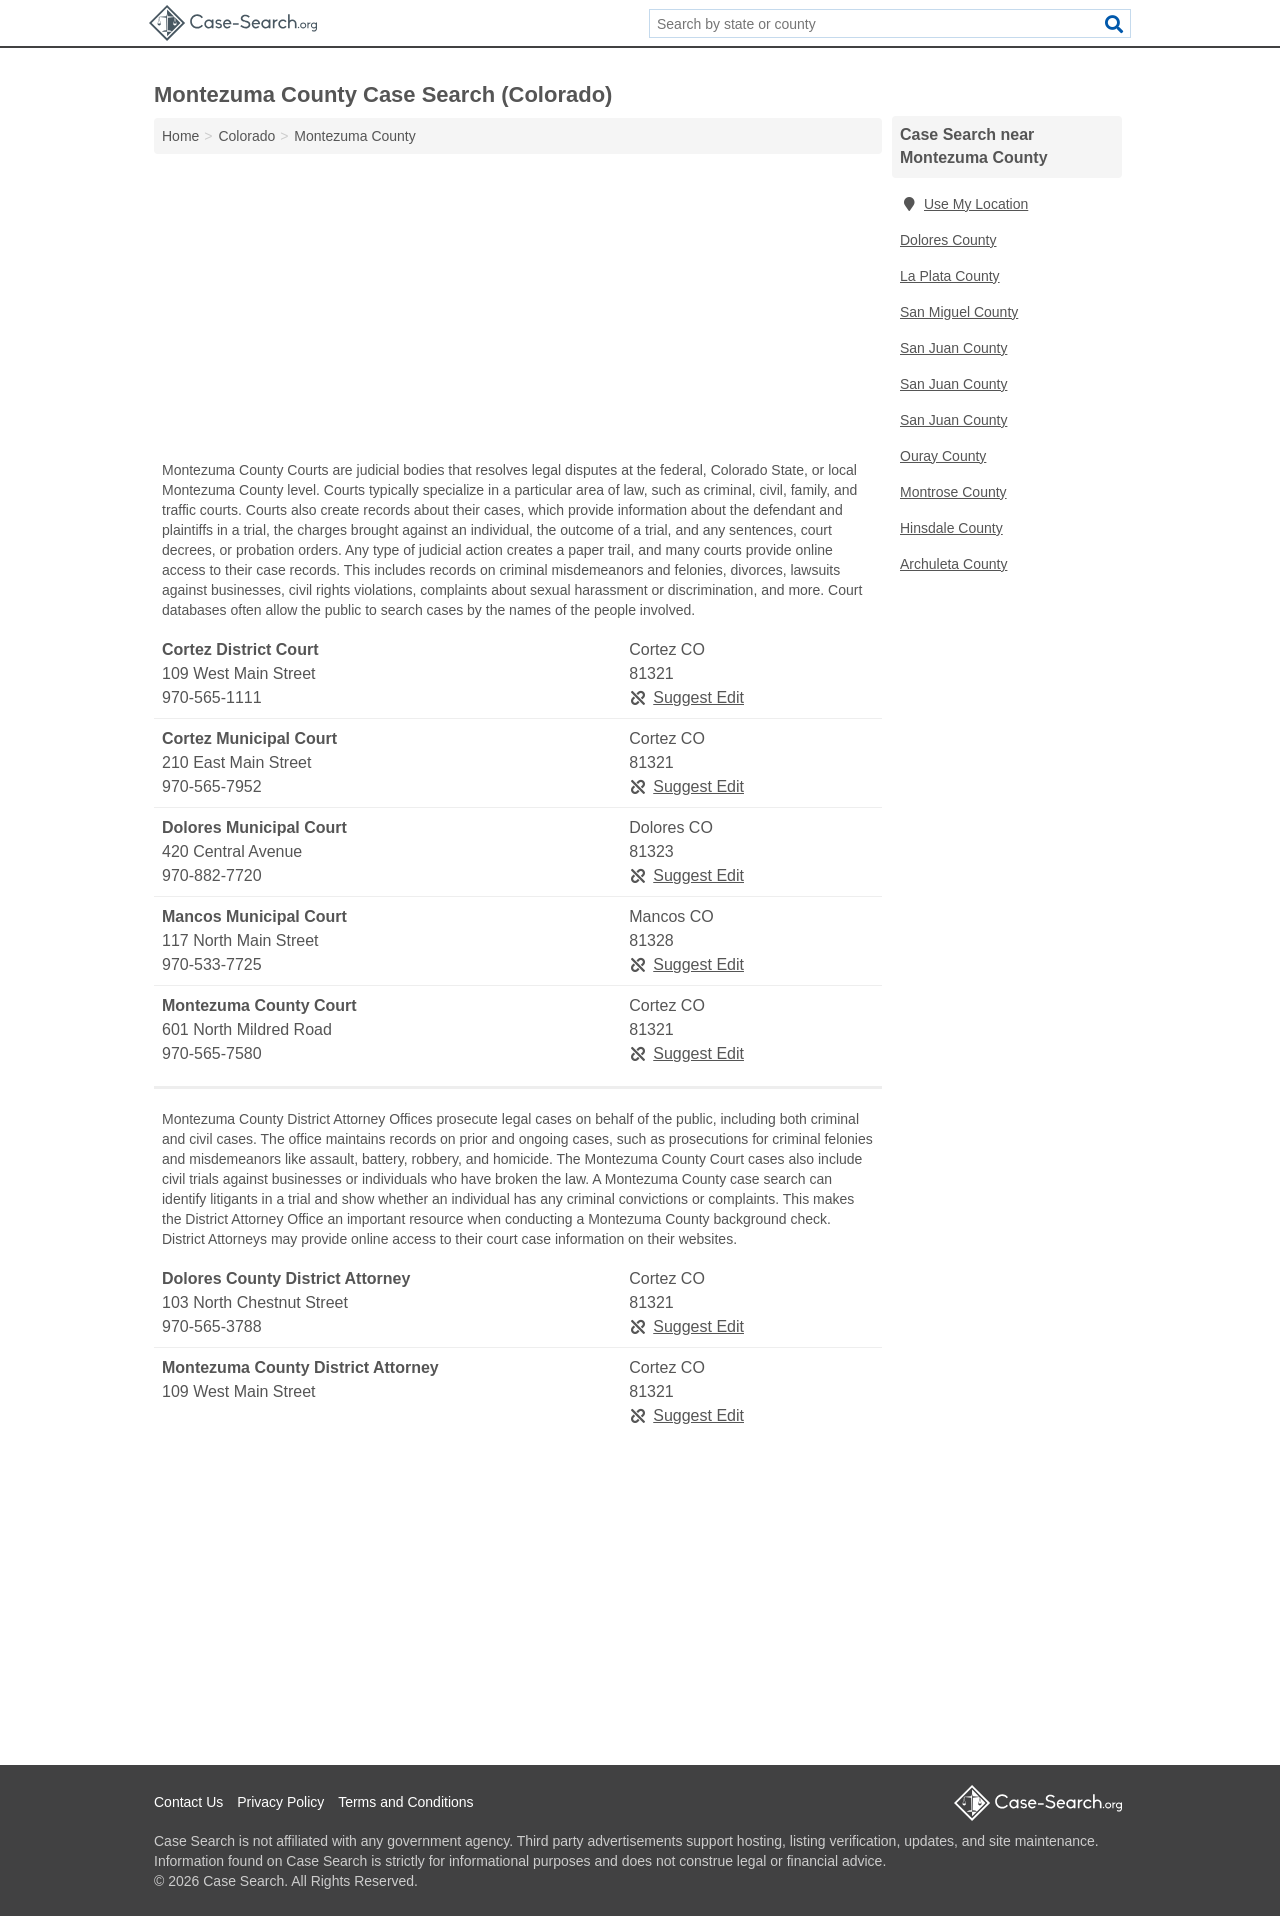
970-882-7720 (212, 875)
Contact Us (188, 1802)
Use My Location (964, 204)
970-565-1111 (212, 697)
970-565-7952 (212, 786)
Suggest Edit (686, 697)
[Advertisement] (518, 312)
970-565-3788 (212, 1326)
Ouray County (943, 456)
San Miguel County (959, 312)
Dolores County (948, 240)
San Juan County (953, 348)
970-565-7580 (212, 1053)
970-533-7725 (212, 964)
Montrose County (953, 492)
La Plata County (950, 276)
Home (180, 136)
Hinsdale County (951, 528)
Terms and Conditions (405, 1802)
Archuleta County (953, 564)
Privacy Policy (280, 1802)
